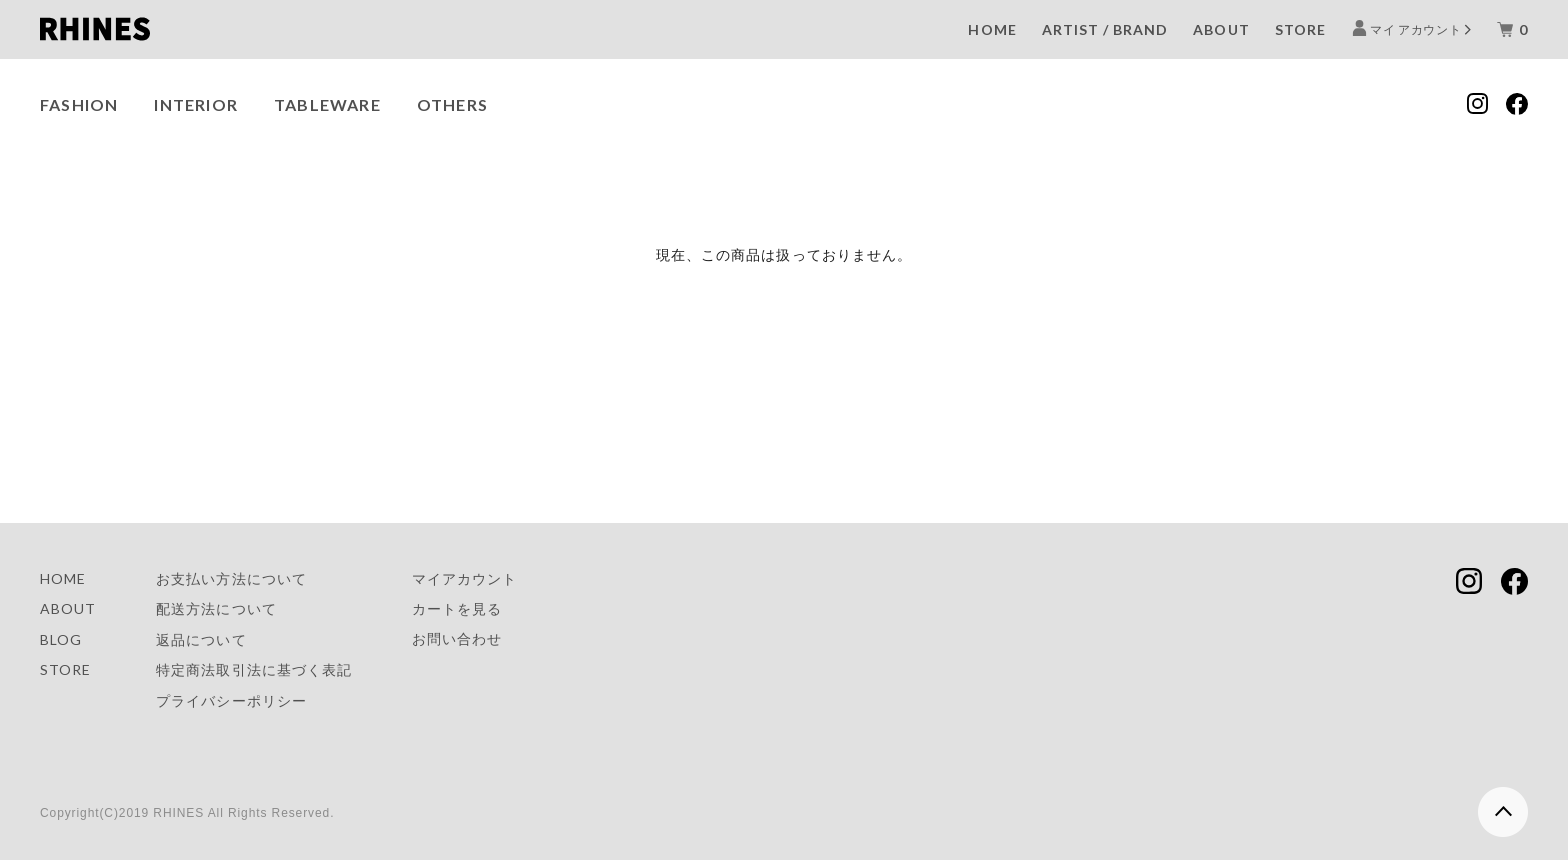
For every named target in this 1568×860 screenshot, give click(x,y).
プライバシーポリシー (231, 700)
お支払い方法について (231, 578)
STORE (1300, 29)
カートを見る (457, 608)
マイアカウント (464, 578)
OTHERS (452, 104)
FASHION (79, 104)
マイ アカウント (1416, 29)
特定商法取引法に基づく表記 (254, 669)
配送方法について (216, 608)
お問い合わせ (457, 638)
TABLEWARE (327, 104)
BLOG (61, 639)
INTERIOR (196, 104)
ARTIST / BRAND (1105, 29)
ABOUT (1221, 29)
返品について (201, 639)
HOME (992, 29)
